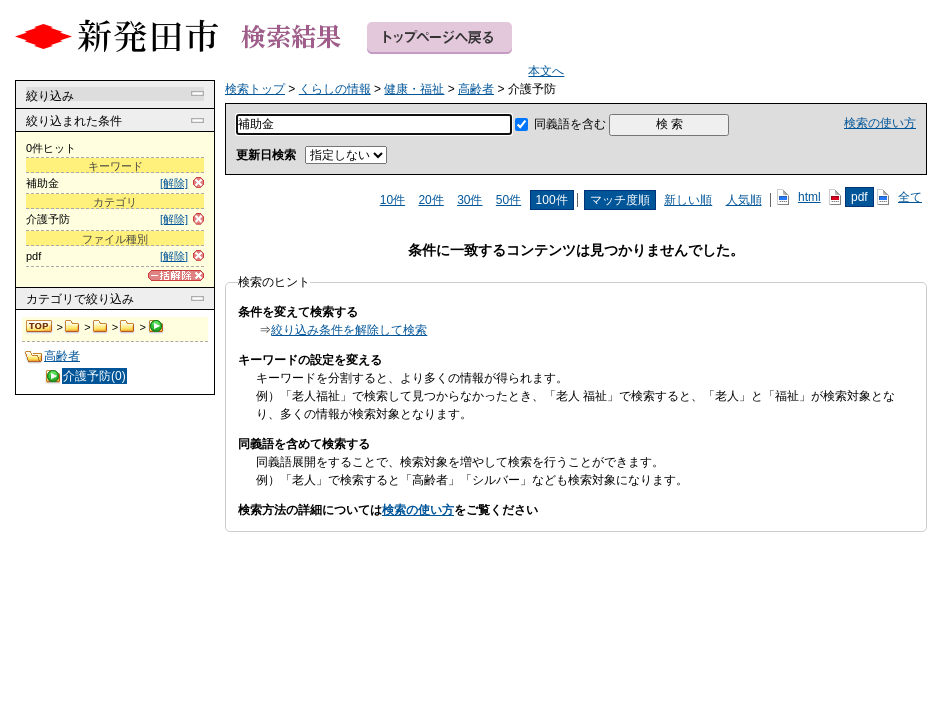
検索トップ (40, 327)
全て (910, 197)
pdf (859, 197)
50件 (508, 200)
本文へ (546, 71)
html (809, 197)
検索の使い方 (880, 123)
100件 (552, 200)
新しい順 (688, 200)
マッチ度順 (620, 200)
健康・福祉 (100, 327)
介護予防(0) (94, 376)
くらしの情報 (72, 327)
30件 (469, 200)
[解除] (174, 183)
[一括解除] (176, 275)
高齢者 (127, 327)
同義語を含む (570, 124)
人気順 (744, 200)
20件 (430, 200)
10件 (392, 200)
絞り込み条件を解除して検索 (349, 330)
